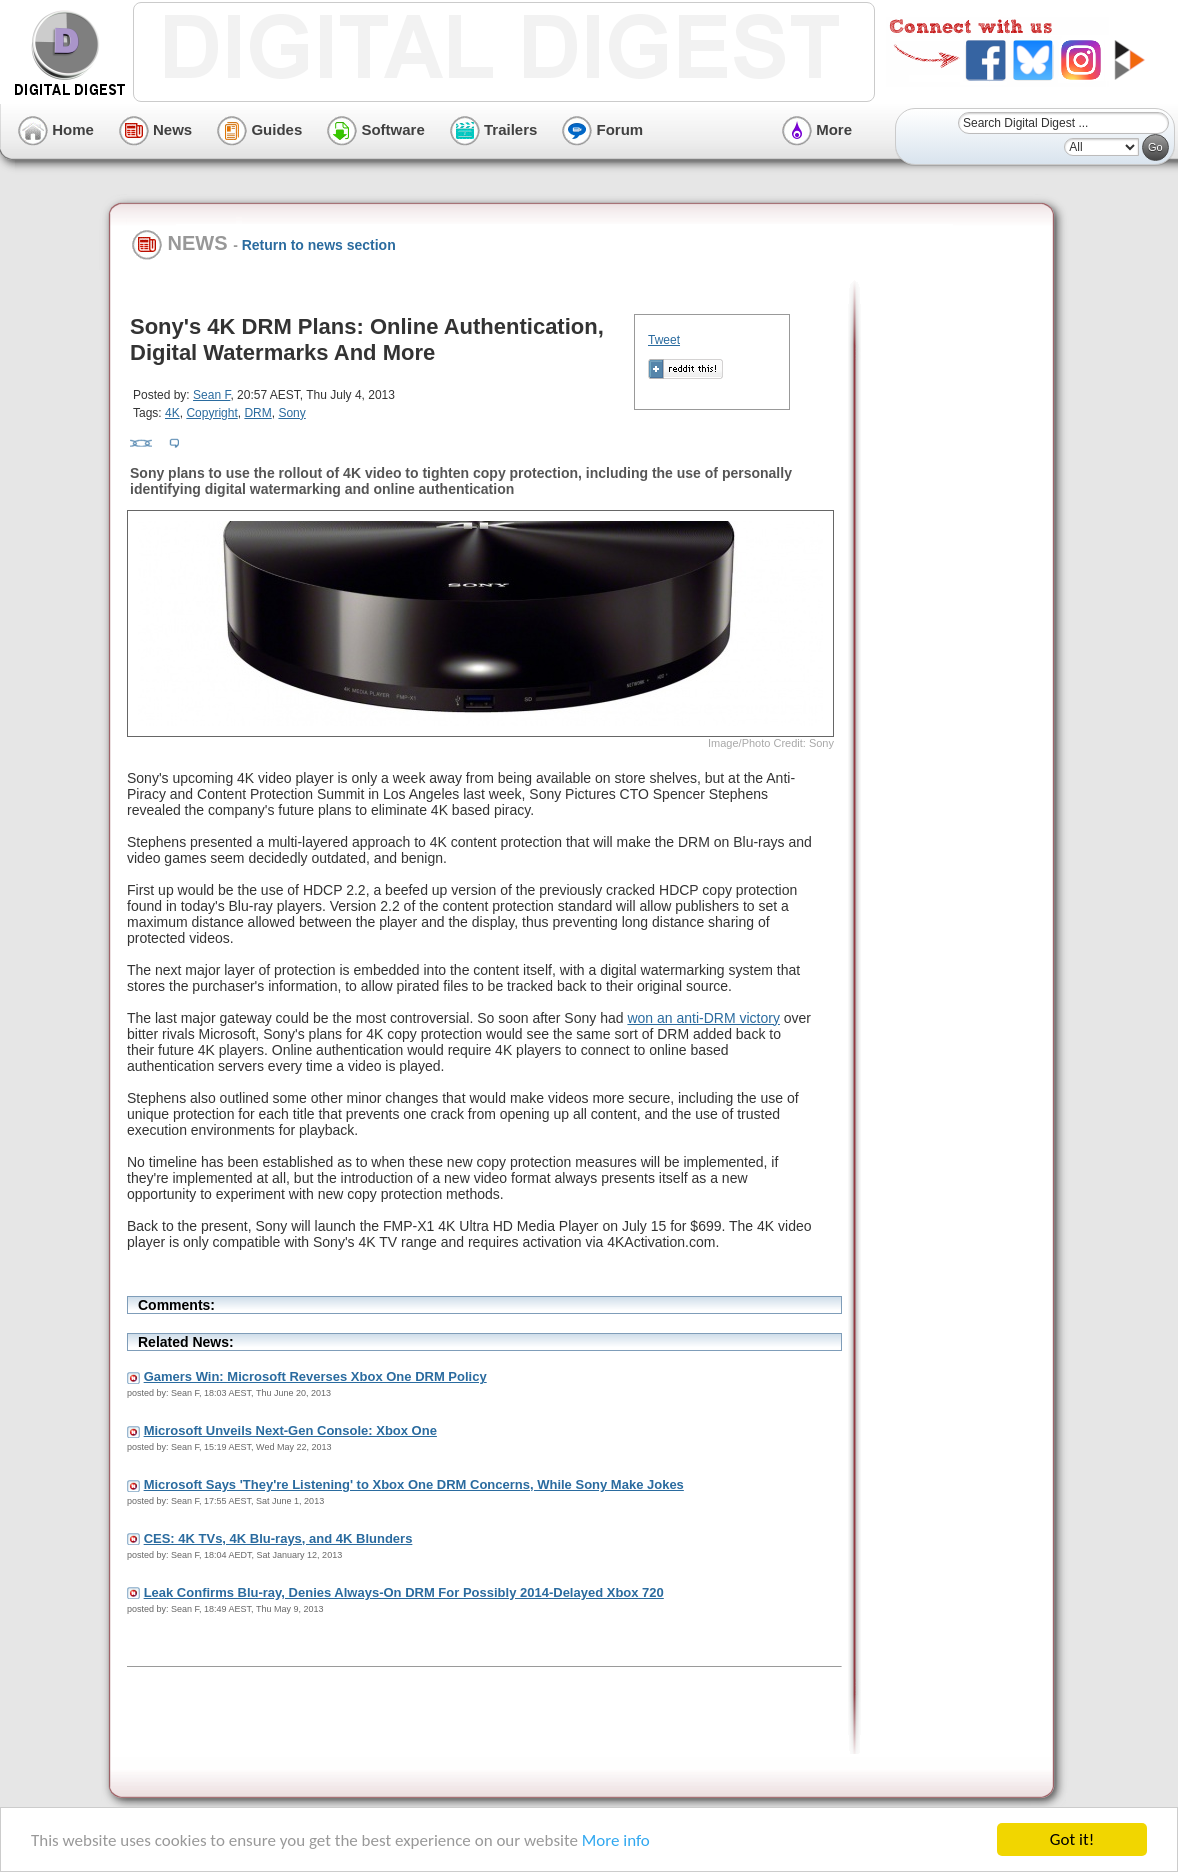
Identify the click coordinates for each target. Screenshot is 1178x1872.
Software (376, 129)
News (155, 129)
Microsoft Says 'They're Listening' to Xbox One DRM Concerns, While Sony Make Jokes (414, 1484)
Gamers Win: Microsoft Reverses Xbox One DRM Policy (315, 1376)
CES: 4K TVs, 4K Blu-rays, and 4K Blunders (278, 1538)
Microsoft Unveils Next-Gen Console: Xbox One (290, 1430)
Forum (602, 129)
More (817, 129)
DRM (257, 413)
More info (616, 1842)
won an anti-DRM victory (703, 1018)
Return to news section (319, 245)
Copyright (211, 413)
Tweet (664, 340)
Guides (259, 129)
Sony (291, 413)
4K (172, 413)
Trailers (494, 129)
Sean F (211, 395)
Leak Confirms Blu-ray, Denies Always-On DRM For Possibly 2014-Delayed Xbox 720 (404, 1592)
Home (56, 129)
